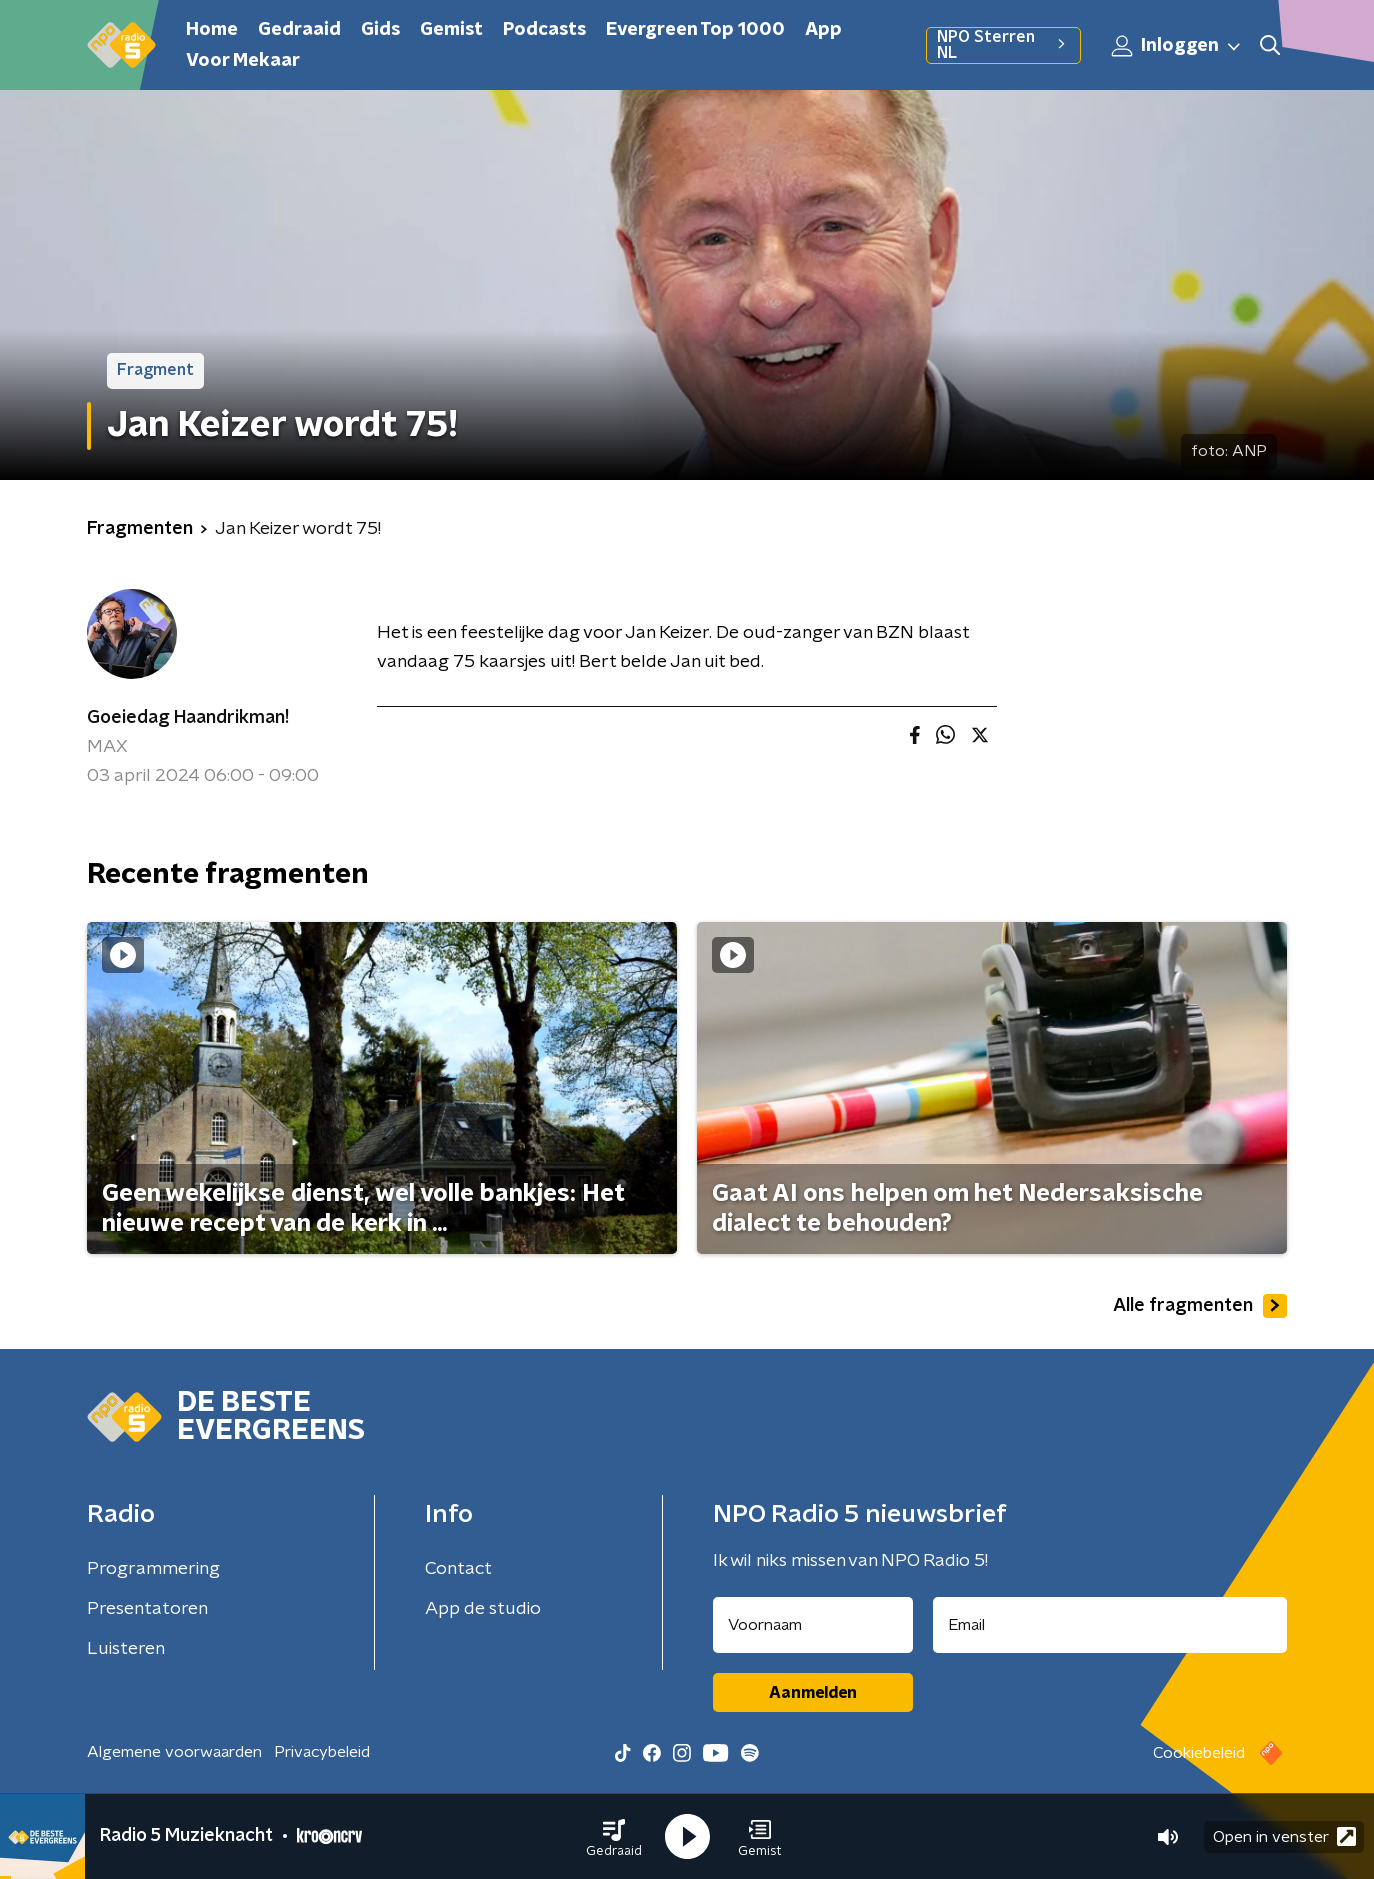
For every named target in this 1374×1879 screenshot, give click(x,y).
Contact (458, 1569)
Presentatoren (147, 1609)
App (823, 30)
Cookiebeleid (1199, 1753)
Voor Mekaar (243, 61)
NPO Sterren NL (1003, 45)
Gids (380, 30)
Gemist (451, 30)
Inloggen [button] (1177, 46)
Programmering (153, 1569)
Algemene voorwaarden (174, 1752)
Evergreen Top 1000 (695, 30)
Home (212, 30)
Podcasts (544, 30)
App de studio (483, 1609)
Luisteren (126, 1649)
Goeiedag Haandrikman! (188, 718)
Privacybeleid (322, 1752)
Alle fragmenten (1200, 1306)
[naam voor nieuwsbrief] (813, 1625)
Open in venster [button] (1284, 1836)
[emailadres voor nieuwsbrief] (1110, 1625)
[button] (614, 1837)
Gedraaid (299, 30)
